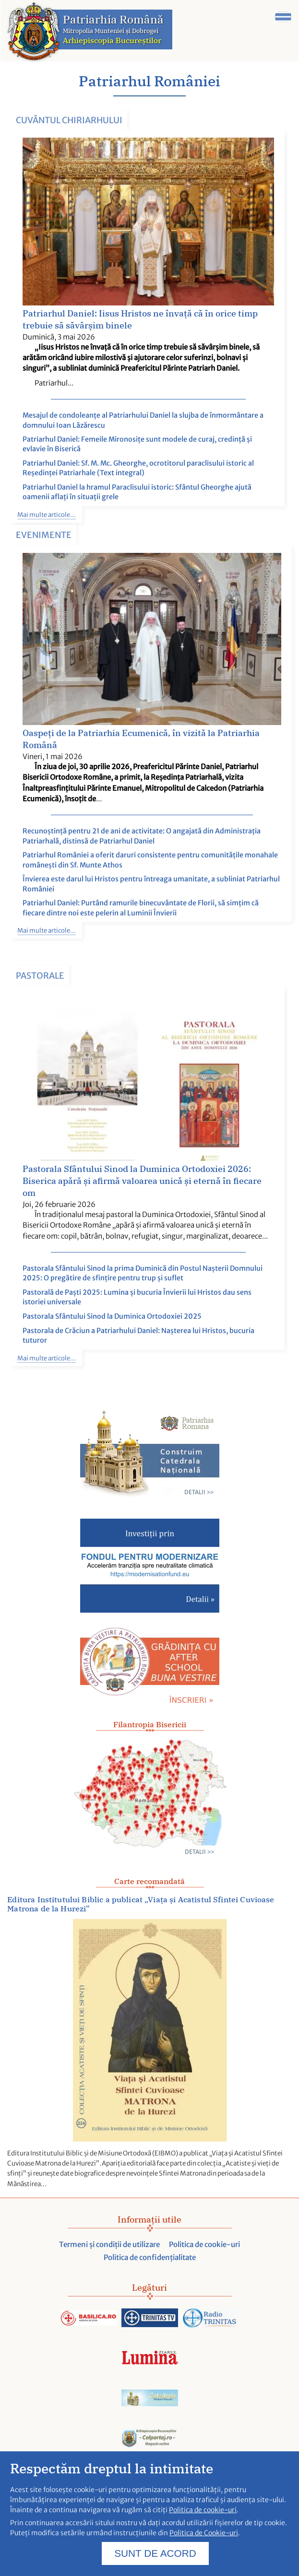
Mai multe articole (43, 515)
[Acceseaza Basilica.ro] (88, 2318)
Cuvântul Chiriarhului (69, 120)
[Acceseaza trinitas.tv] (150, 2318)
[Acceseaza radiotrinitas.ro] (210, 2318)
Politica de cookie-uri (204, 2244)
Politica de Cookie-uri (203, 2537)
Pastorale (40, 975)
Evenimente (44, 534)
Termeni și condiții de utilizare (109, 2244)
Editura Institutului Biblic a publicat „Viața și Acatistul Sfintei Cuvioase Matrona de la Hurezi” (140, 1904)
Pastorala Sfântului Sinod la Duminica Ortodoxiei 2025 (112, 1316)
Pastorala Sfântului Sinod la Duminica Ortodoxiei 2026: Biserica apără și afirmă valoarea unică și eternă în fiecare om (142, 1180)
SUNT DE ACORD (155, 2558)
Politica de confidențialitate (150, 2257)
